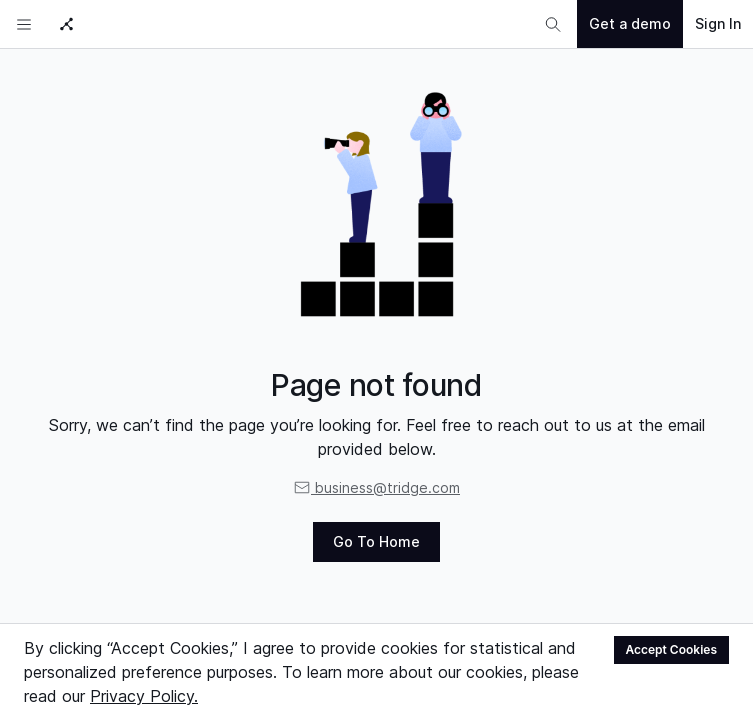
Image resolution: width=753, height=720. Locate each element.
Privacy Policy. (144, 696)
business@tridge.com (376, 487)
